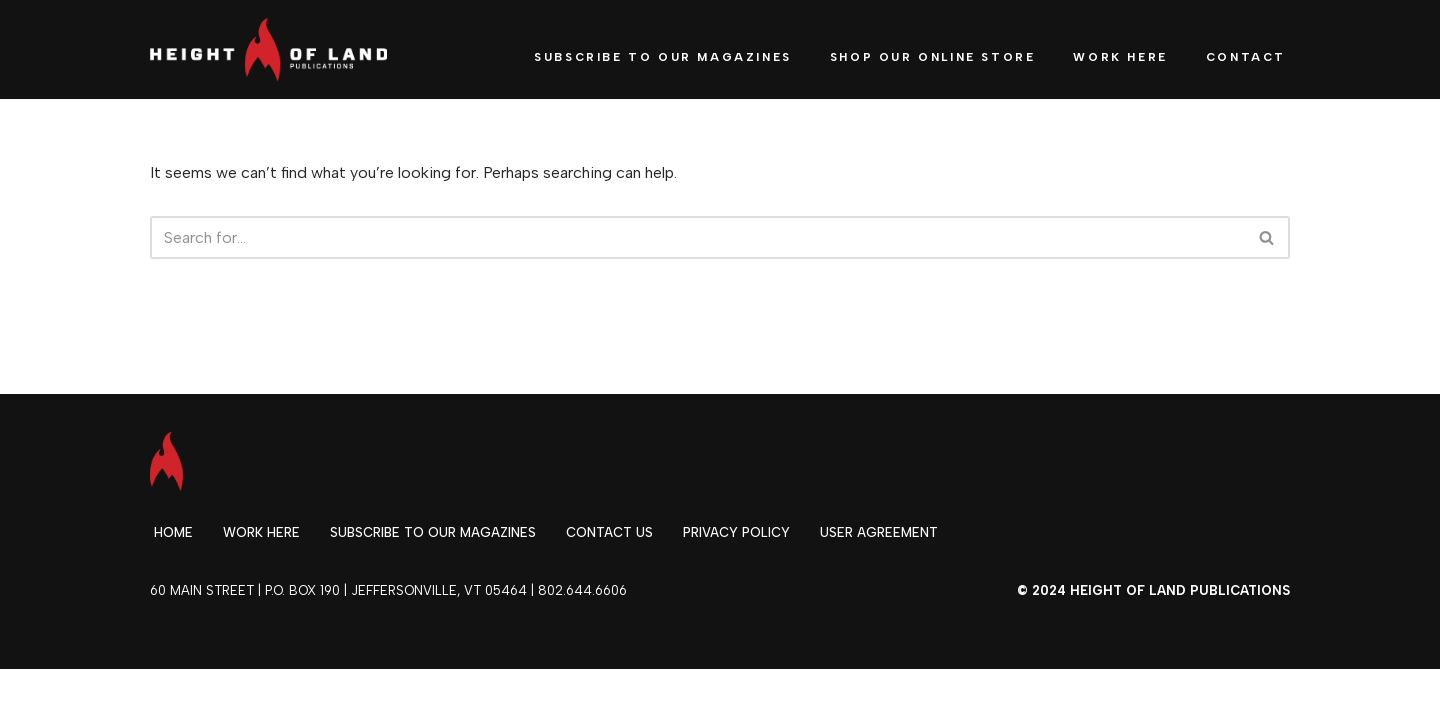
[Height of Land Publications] (268, 49)
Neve (168, 694)
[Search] (697, 237)
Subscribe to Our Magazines (663, 57)
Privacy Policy (736, 532)
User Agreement (879, 532)
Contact (1246, 57)
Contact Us (609, 532)
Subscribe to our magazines (433, 532)
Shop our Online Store (933, 57)
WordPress (329, 694)
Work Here (1120, 57)
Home (173, 532)
